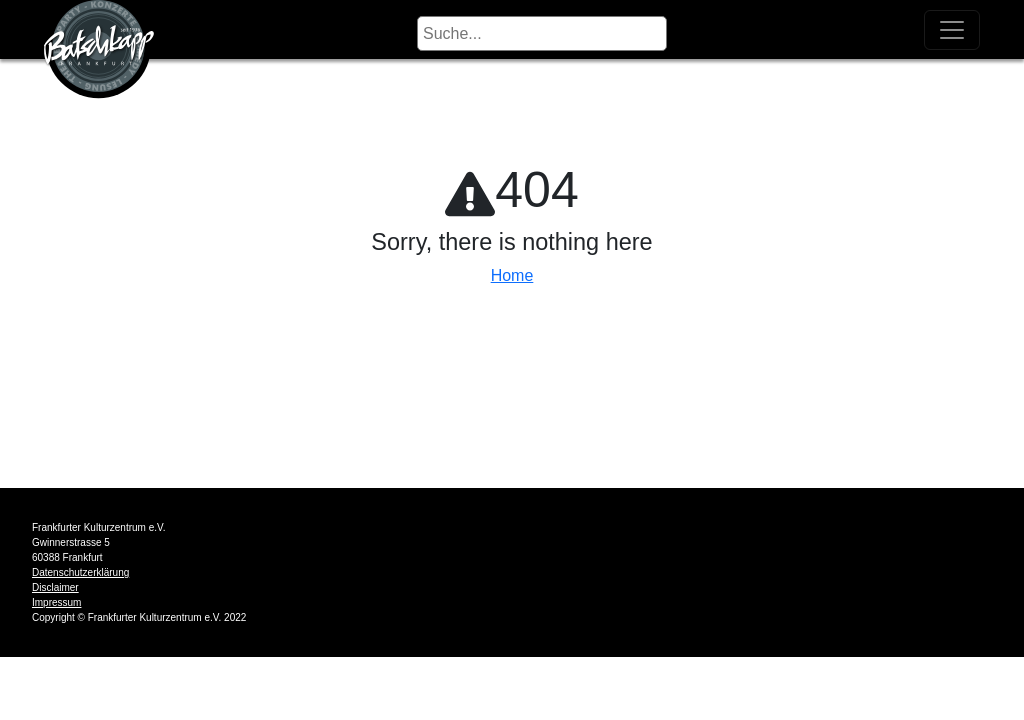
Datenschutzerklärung (80, 572)
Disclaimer (55, 587)
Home (512, 275)
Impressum (56, 602)
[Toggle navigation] (952, 30)
